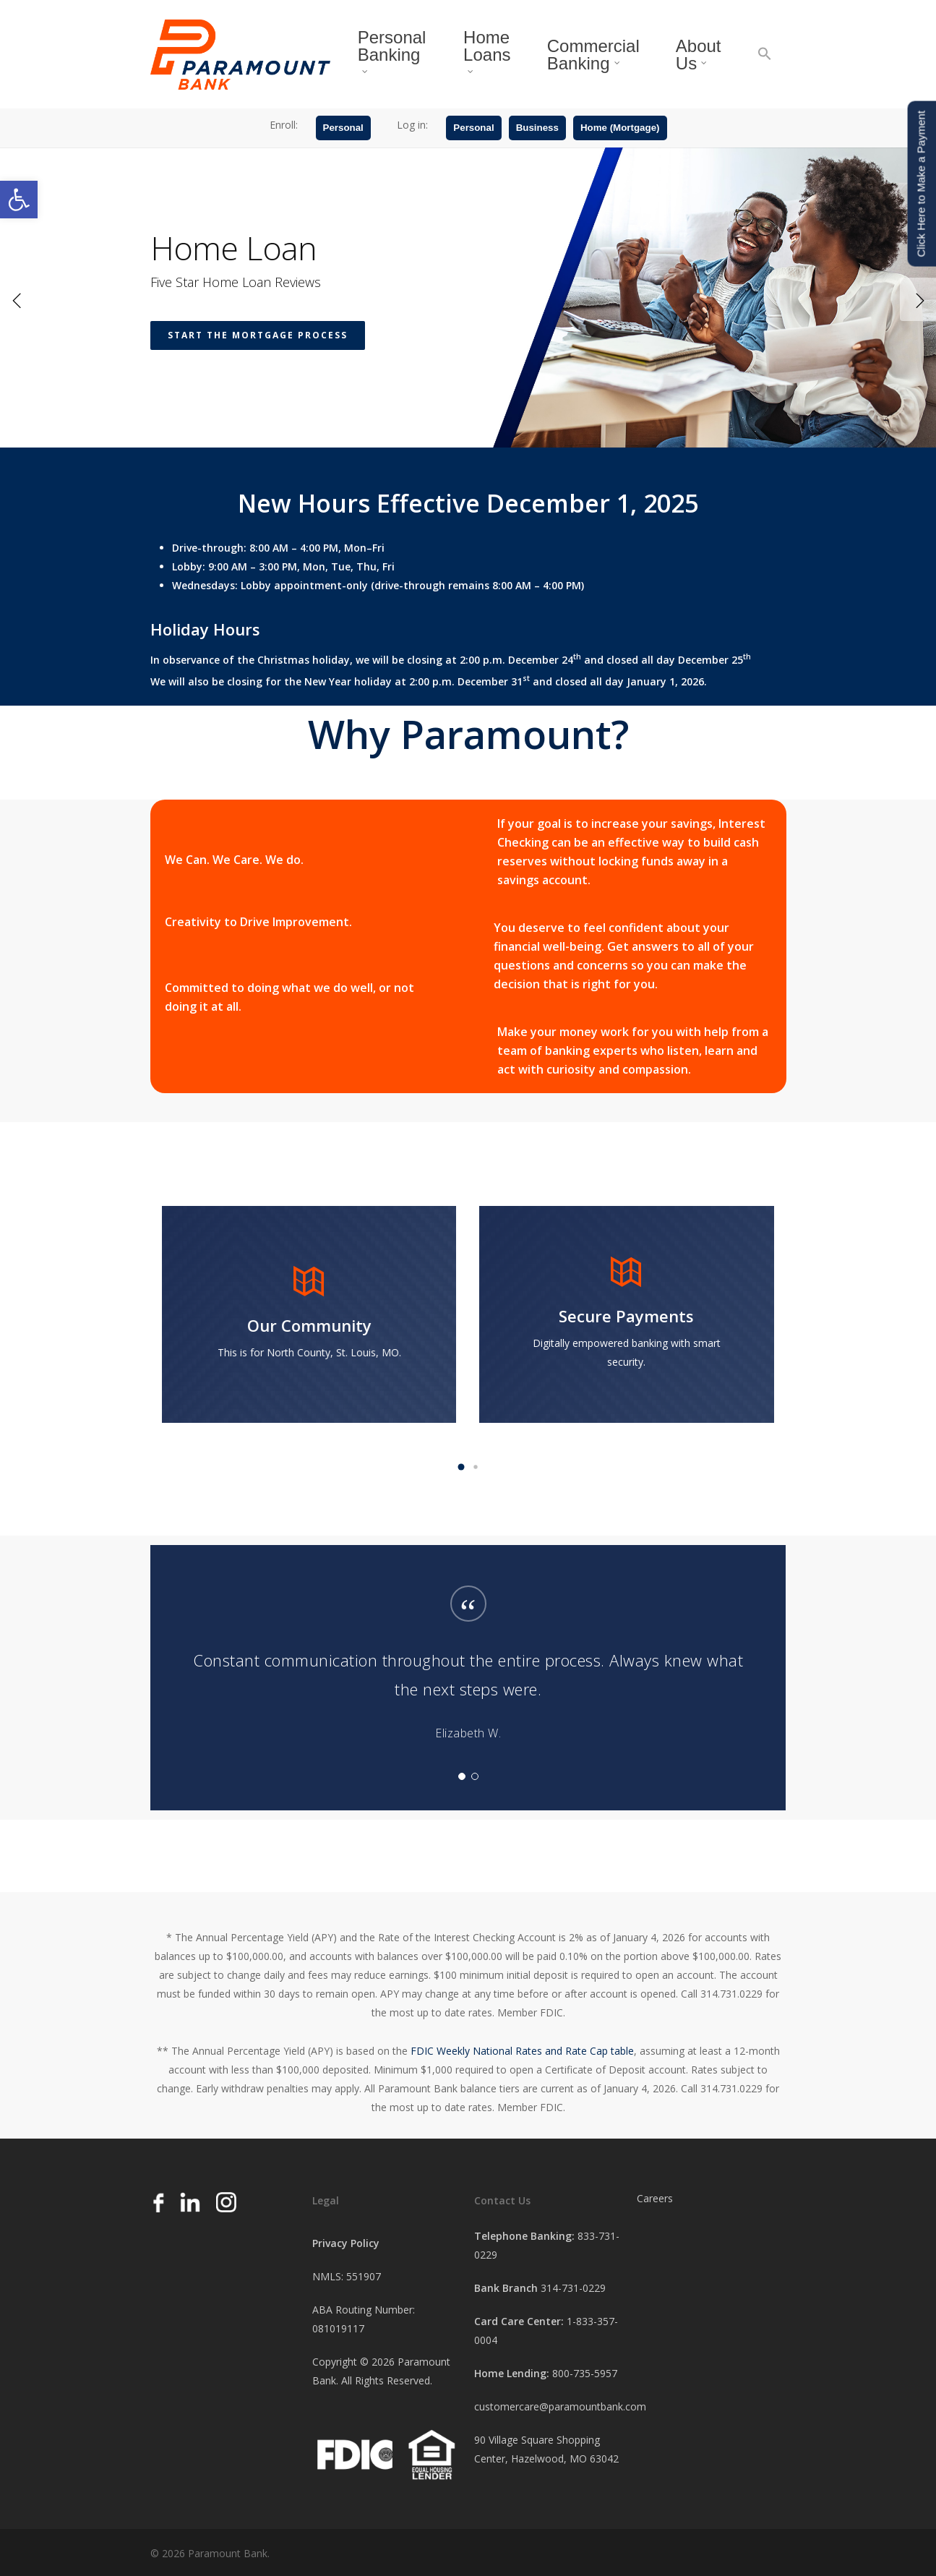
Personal (343, 132)
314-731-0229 (573, 2288)
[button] (19, 199)
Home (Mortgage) (620, 132)
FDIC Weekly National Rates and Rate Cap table (522, 2051)
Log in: (412, 129)
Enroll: (284, 129)
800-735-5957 (584, 2373)
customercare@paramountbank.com (560, 2406)
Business (537, 132)
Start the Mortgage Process (258, 427)
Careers (655, 2198)
